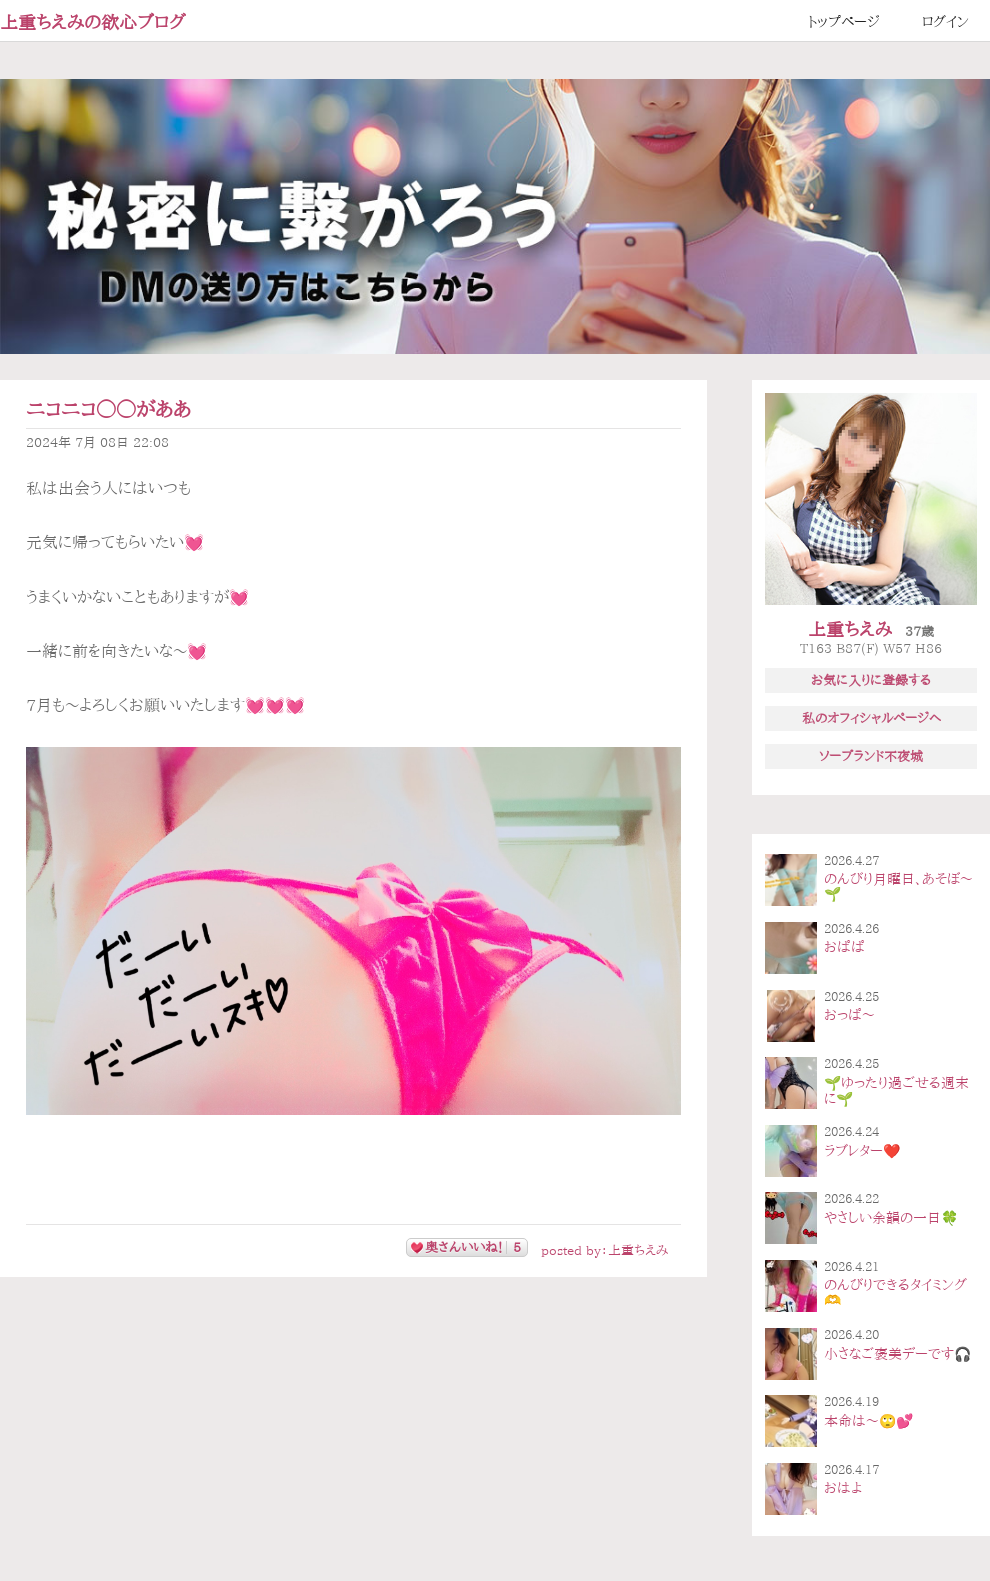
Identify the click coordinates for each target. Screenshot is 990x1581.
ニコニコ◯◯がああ (108, 409)
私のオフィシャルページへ (871, 718)
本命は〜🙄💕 (868, 1421)
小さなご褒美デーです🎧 (897, 1354)
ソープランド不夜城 (871, 756)
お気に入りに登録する (871, 680)
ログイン (945, 22)
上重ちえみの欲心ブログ (93, 22)
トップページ (844, 22)
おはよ (843, 1488)
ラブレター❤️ (862, 1151)
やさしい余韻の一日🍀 (891, 1218)
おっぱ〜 (849, 1015)
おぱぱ (844, 947)
